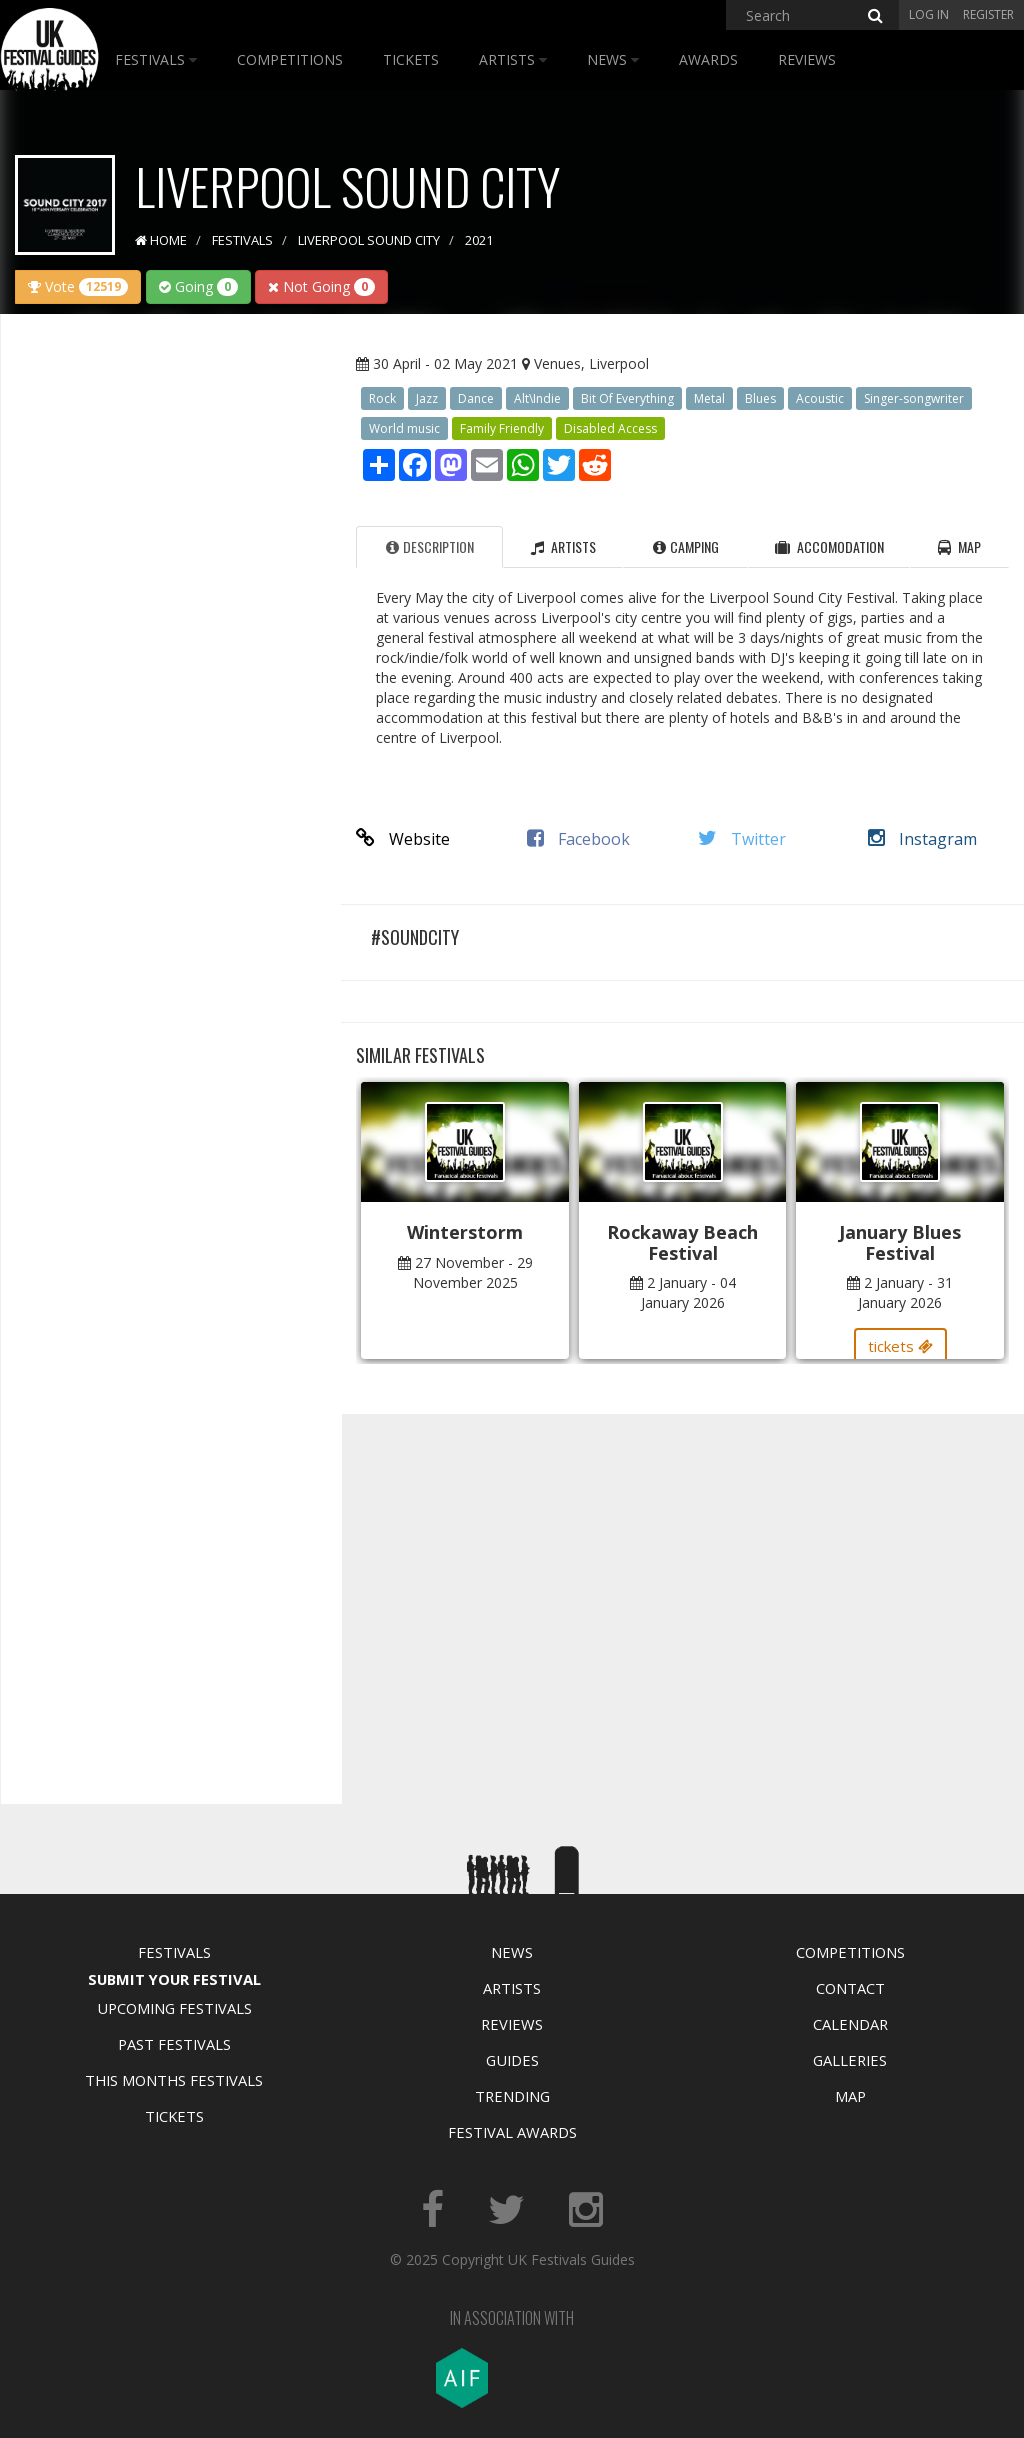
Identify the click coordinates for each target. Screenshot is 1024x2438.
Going (198, 286)
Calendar (850, 2024)
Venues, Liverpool (591, 363)
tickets (900, 1346)
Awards (708, 59)
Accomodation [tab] (829, 546)
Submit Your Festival (174, 1979)
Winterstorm (465, 1232)
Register (988, 14)
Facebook (578, 839)
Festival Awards (512, 2132)
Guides (512, 2060)
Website (403, 839)
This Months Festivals (174, 2080)
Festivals (156, 59)
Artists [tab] (563, 546)
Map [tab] (959, 546)
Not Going (321, 286)
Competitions (290, 59)
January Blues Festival (900, 1242)
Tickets (411, 59)
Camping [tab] (686, 546)
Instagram (922, 839)
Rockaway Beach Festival (682, 1242)
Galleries (850, 2060)
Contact (850, 1988)
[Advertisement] (166, 644)
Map (850, 2096)
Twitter (742, 839)
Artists (513, 59)
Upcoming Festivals (174, 2008)
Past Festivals (174, 2044)
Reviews (807, 59)
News (613, 59)
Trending (512, 2096)
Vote (78, 286)
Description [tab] (430, 546)
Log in (929, 14)
